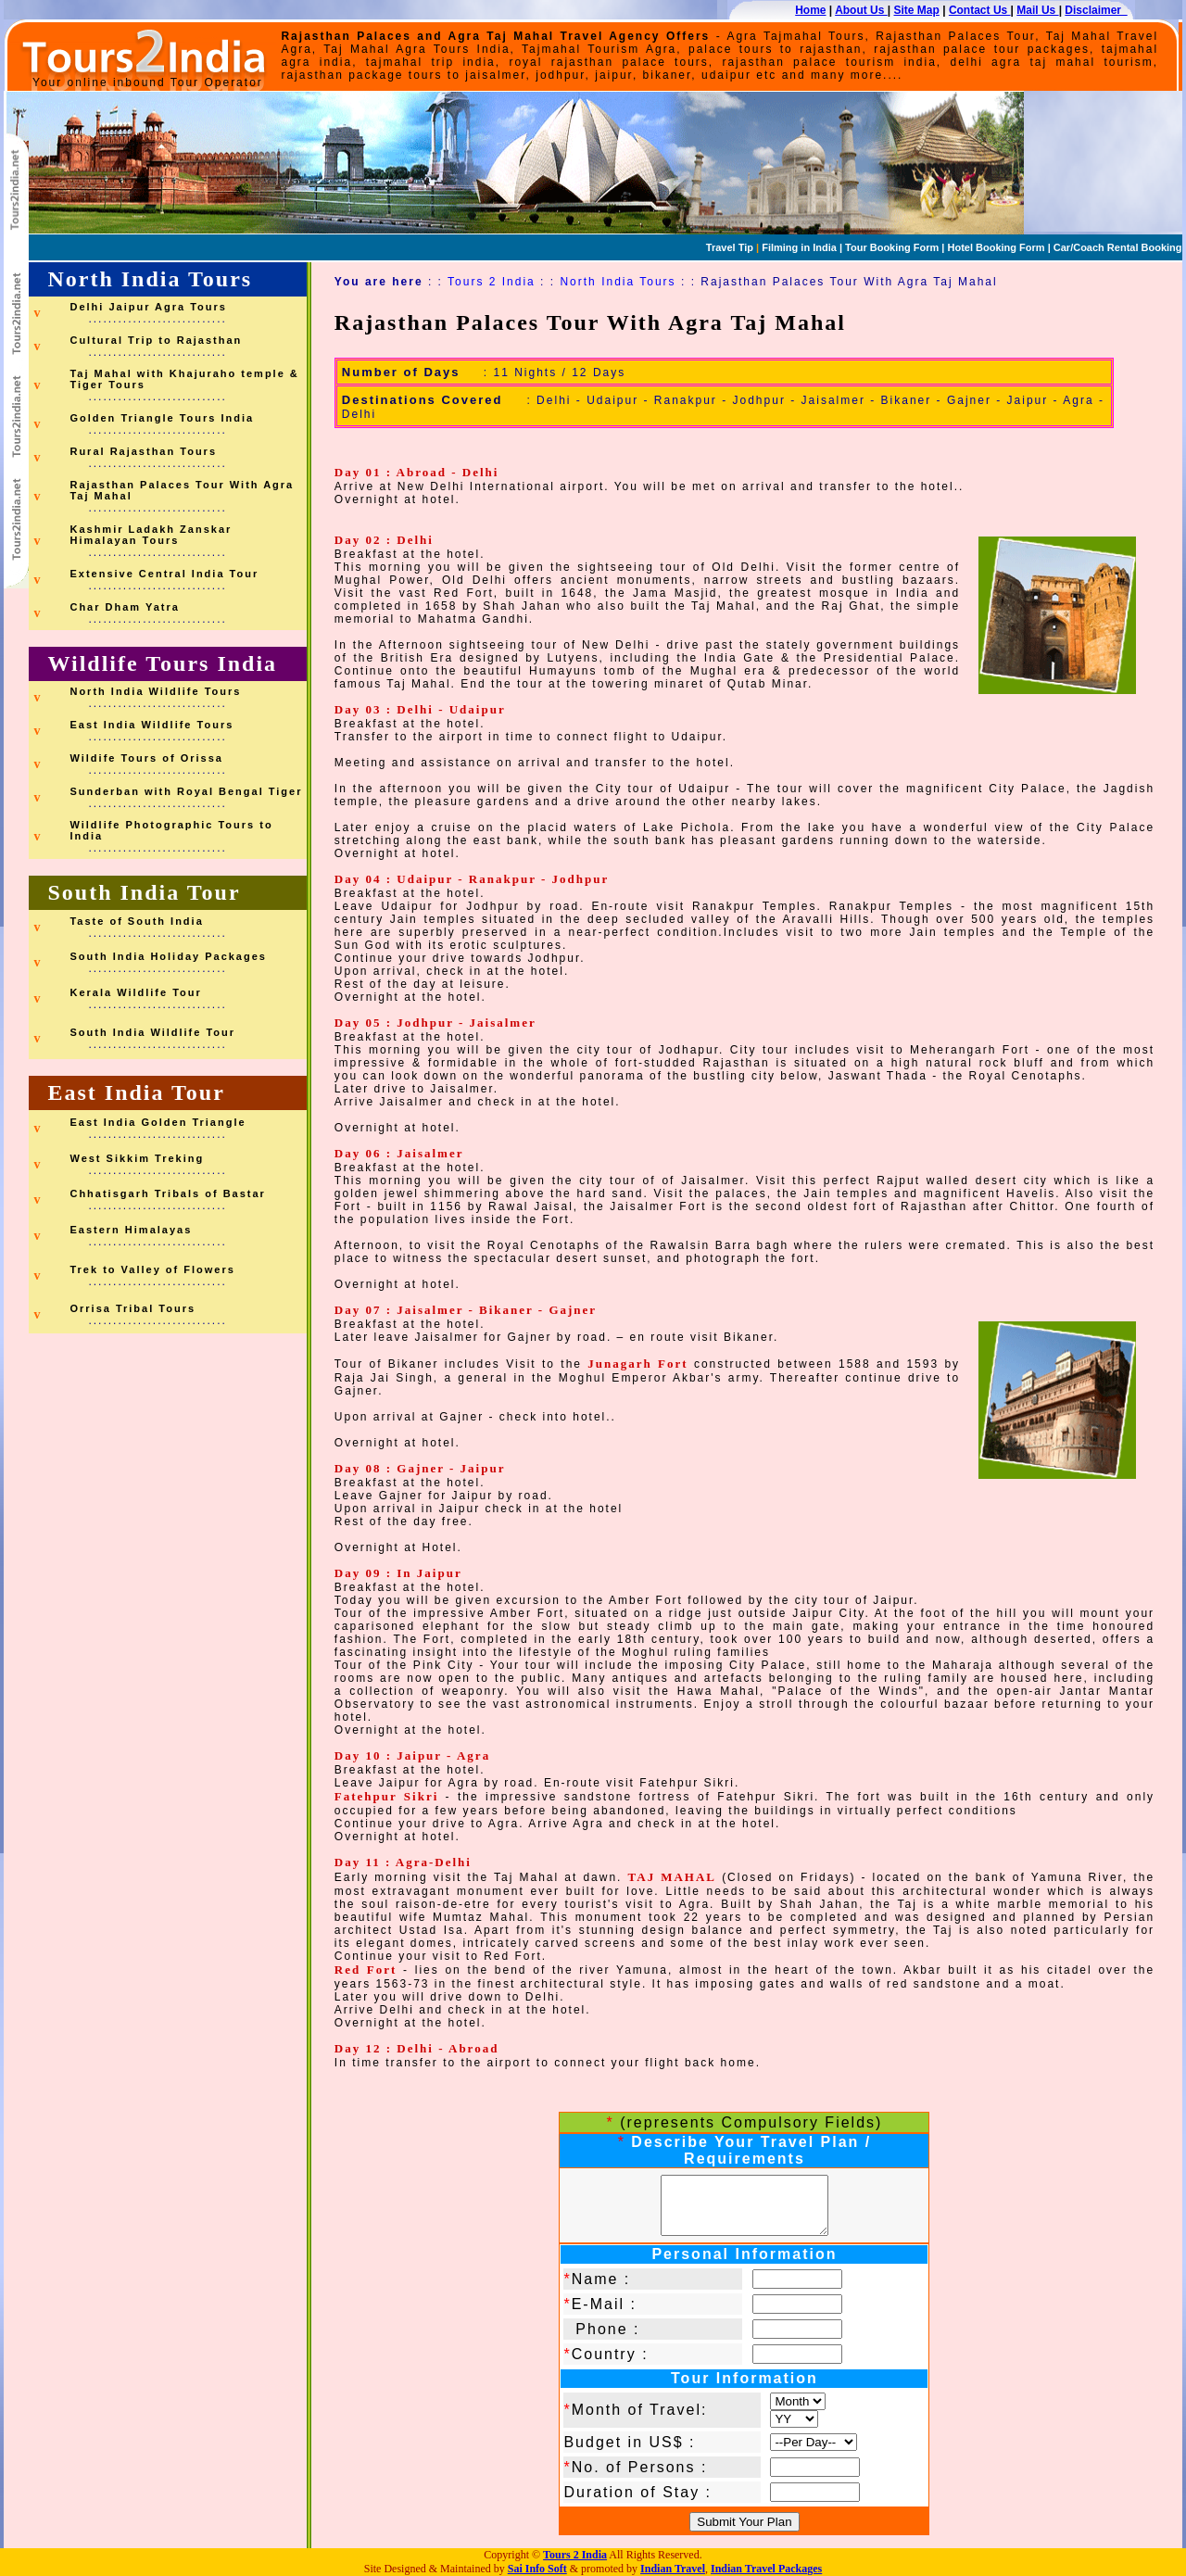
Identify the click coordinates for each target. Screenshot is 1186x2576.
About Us (861, 10)
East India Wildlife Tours (151, 724)
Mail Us (1037, 10)
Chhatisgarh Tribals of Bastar (167, 1193)
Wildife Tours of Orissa (146, 758)
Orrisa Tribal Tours (132, 1308)
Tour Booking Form (890, 247)
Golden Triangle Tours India (161, 417)
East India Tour (135, 1092)
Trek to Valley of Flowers (151, 1269)
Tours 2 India (492, 281)
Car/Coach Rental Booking (1118, 247)
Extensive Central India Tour (164, 573)
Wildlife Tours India (162, 663)
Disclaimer (1096, 10)
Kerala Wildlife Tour (135, 992)
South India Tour (143, 892)
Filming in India (798, 247)
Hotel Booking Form (995, 247)
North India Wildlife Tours (155, 691)
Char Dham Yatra (124, 606)
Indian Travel (672, 2568)
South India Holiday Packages (168, 956)
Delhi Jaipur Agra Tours (147, 306)
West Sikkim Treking (136, 1158)
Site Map (917, 10)
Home (810, 10)
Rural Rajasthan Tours (143, 451)
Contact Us (980, 10)
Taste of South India (136, 921)
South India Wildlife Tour (152, 1032)
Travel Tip (729, 247)
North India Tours (149, 279)
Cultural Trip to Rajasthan (155, 340)
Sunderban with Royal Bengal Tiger (185, 791)
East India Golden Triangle (157, 1122)
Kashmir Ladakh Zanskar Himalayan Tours (150, 535)
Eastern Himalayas (130, 1229)
